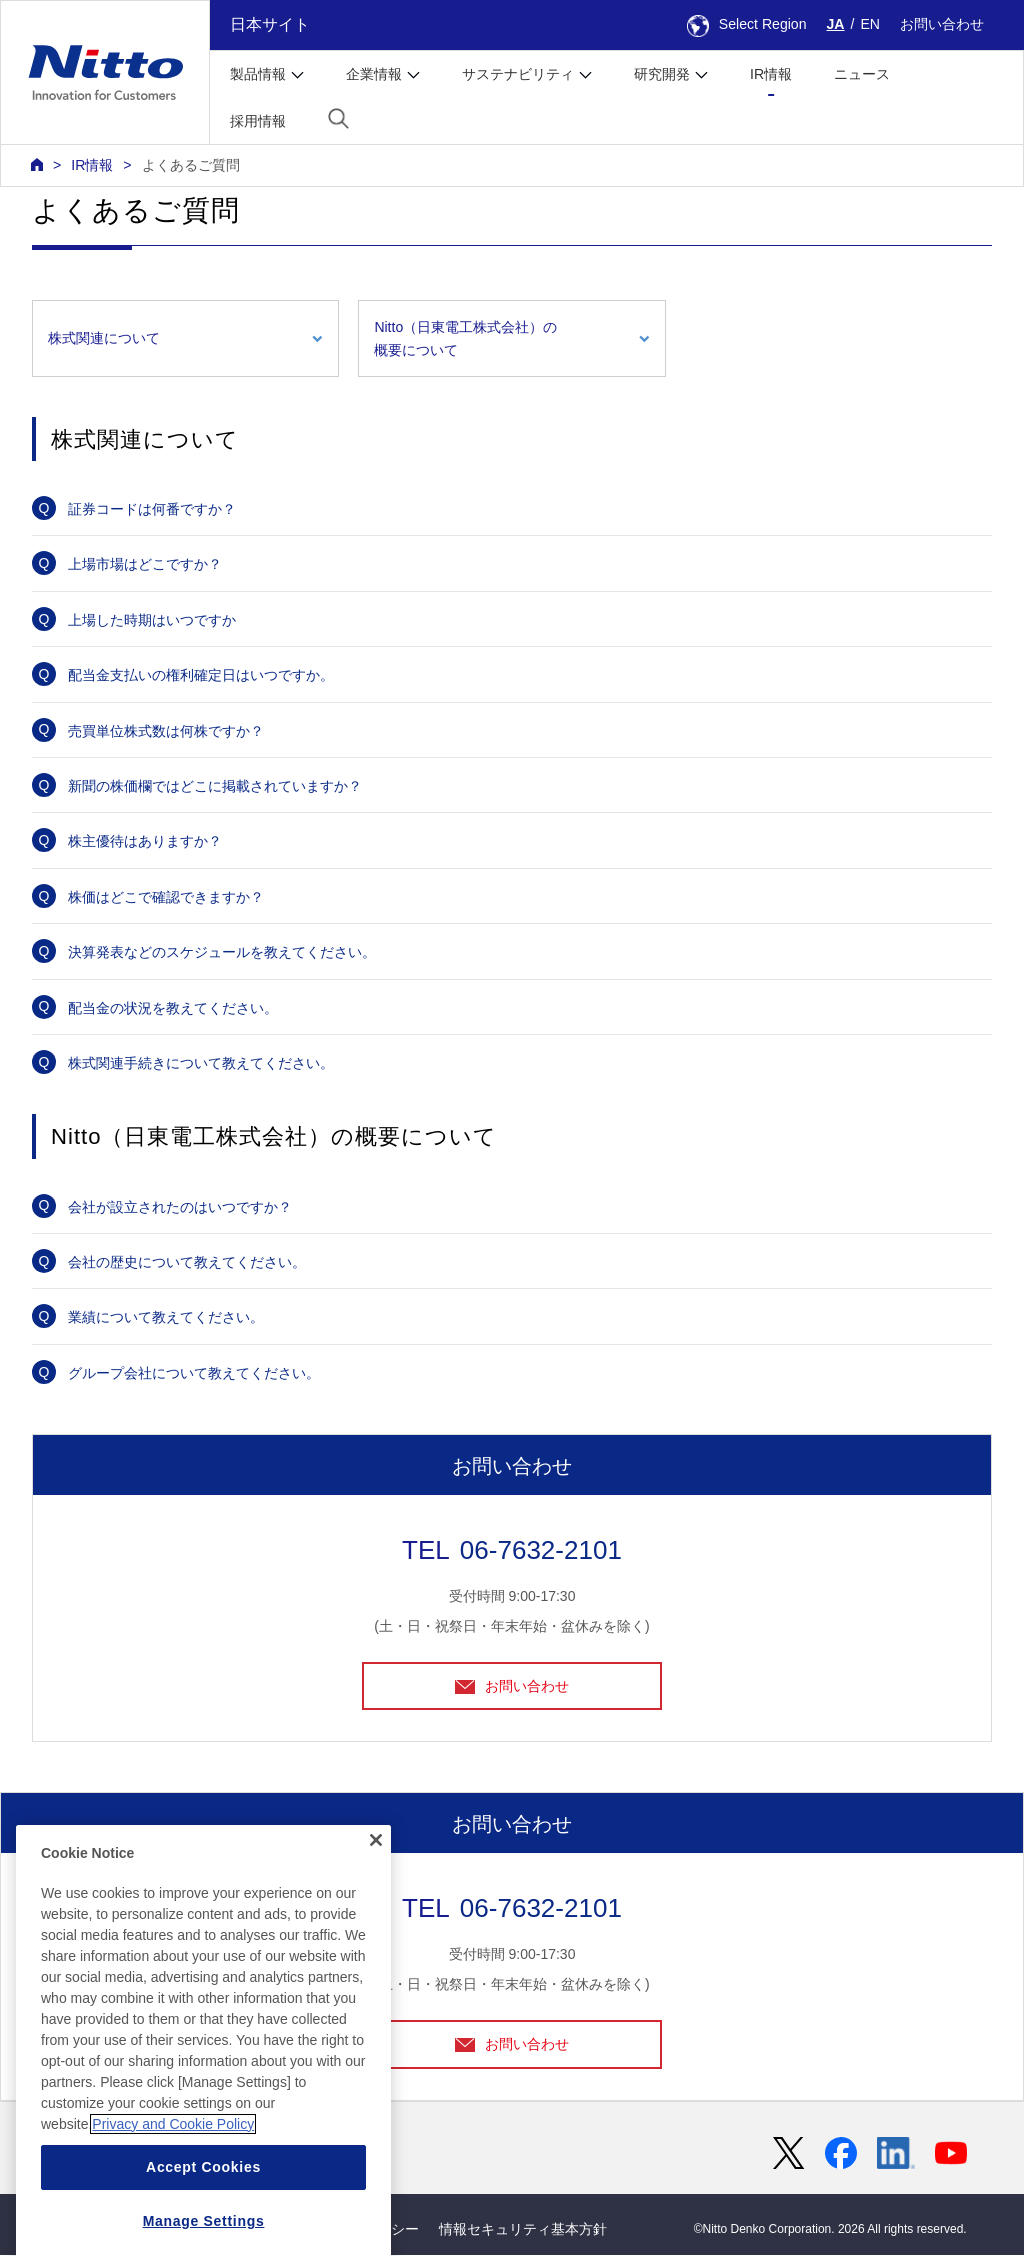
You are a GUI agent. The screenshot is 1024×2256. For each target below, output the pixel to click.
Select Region (747, 24)
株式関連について (104, 338)
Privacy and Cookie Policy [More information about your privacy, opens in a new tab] (173, 2177)
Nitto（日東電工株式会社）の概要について (465, 338)
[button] (338, 118)
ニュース (862, 74)
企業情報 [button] (374, 74)
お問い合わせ (942, 24)
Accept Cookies (203, 2220)
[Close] (376, 1894)
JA (836, 24)
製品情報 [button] (258, 74)
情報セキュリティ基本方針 (523, 2230)
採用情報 (258, 121)
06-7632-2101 (541, 1550)
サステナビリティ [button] (518, 74)
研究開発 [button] (662, 74)
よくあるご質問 (191, 165)
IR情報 (771, 74)
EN (870, 24)
